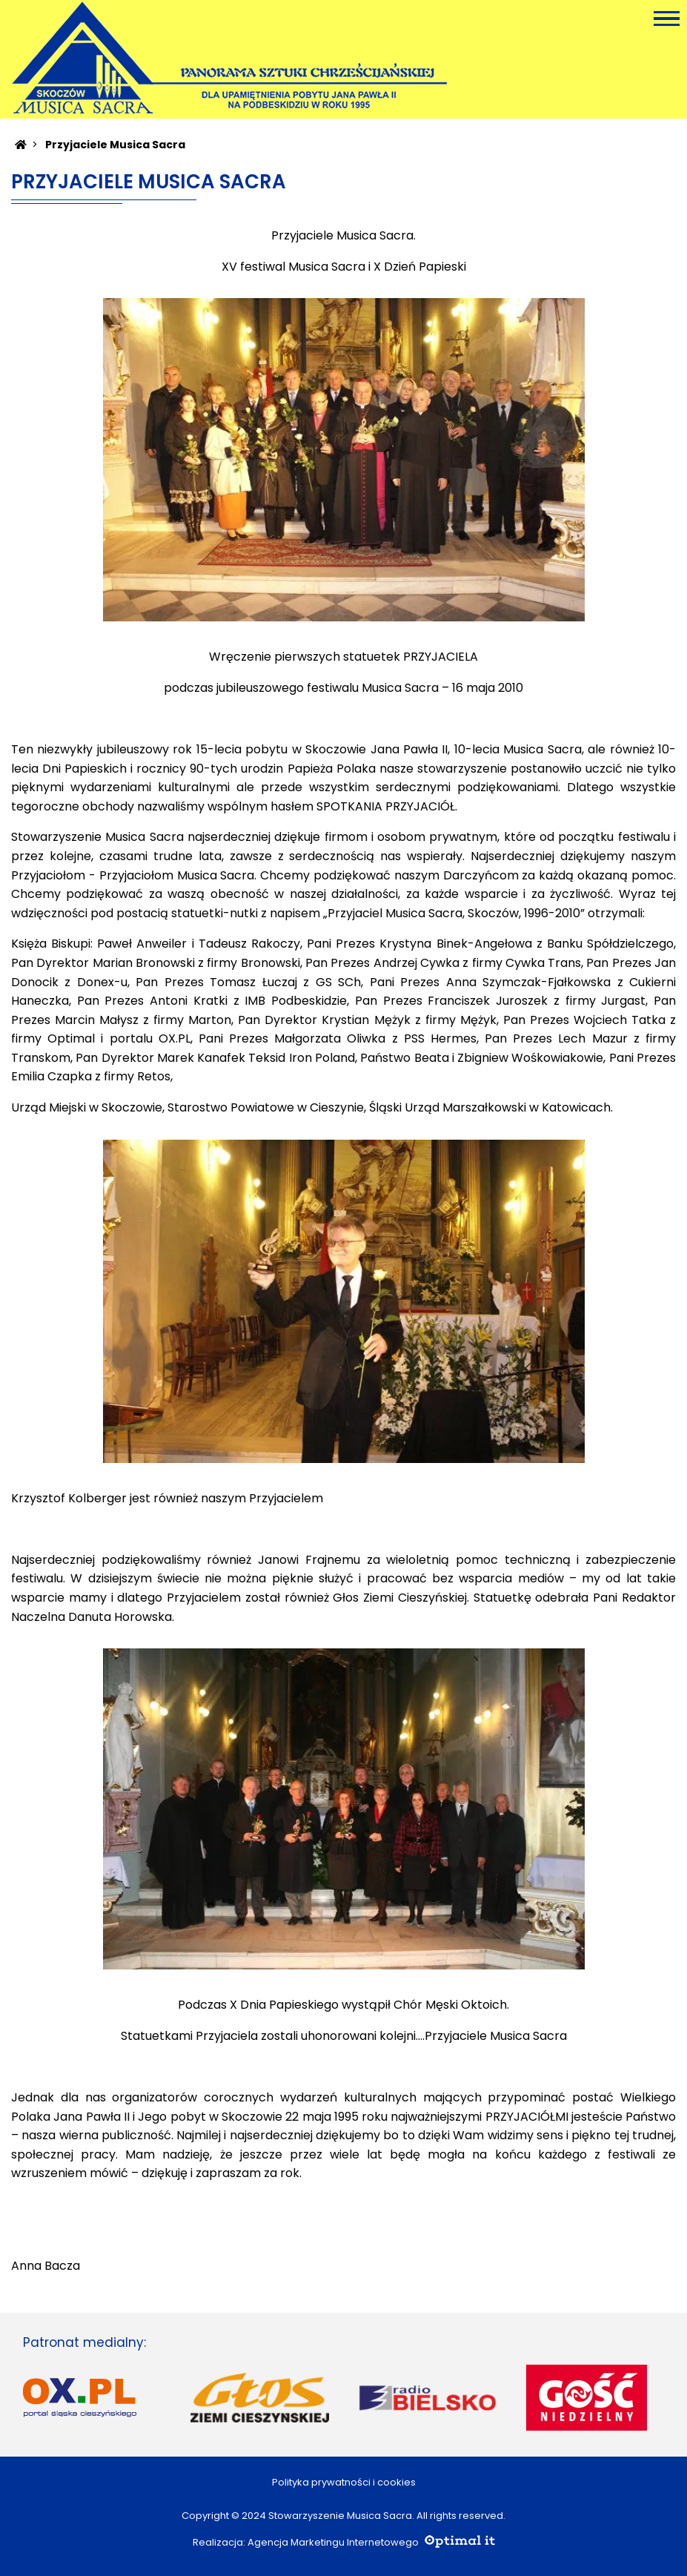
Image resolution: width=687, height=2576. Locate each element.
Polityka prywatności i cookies (344, 2482)
